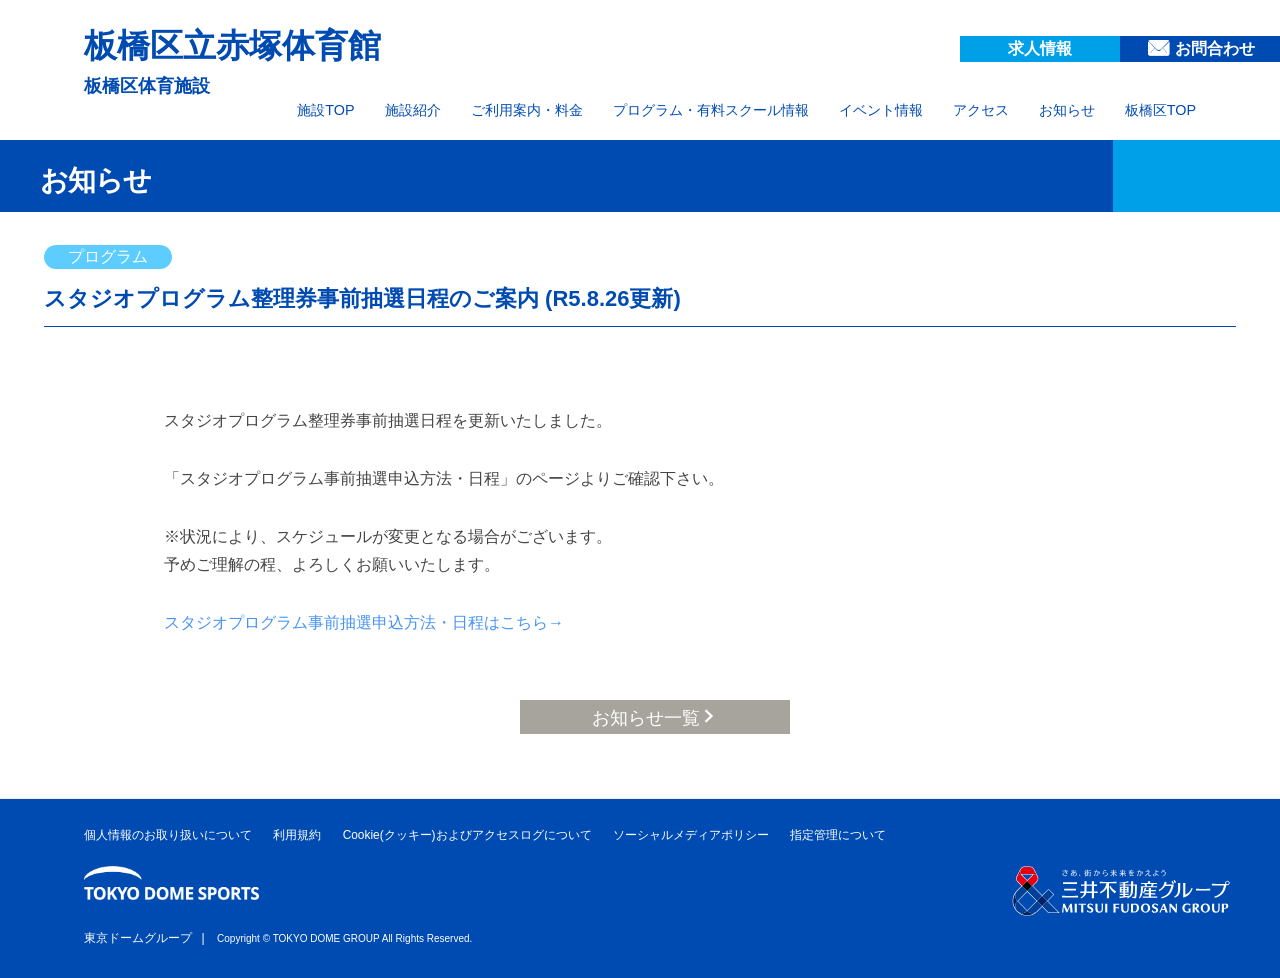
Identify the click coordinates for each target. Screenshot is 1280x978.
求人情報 (1040, 48)
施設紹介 (413, 110)
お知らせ (1067, 110)
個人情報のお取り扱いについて (168, 835)
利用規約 (297, 835)
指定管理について (838, 835)
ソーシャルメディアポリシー (691, 835)
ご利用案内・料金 (527, 110)
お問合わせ (1215, 48)
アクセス (981, 110)
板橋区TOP (1160, 110)
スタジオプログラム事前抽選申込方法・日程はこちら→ (364, 622)
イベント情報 (881, 110)
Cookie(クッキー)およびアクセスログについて (467, 835)
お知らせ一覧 (646, 718)
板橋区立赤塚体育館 (232, 45)
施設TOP (325, 110)
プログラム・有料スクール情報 (711, 110)
